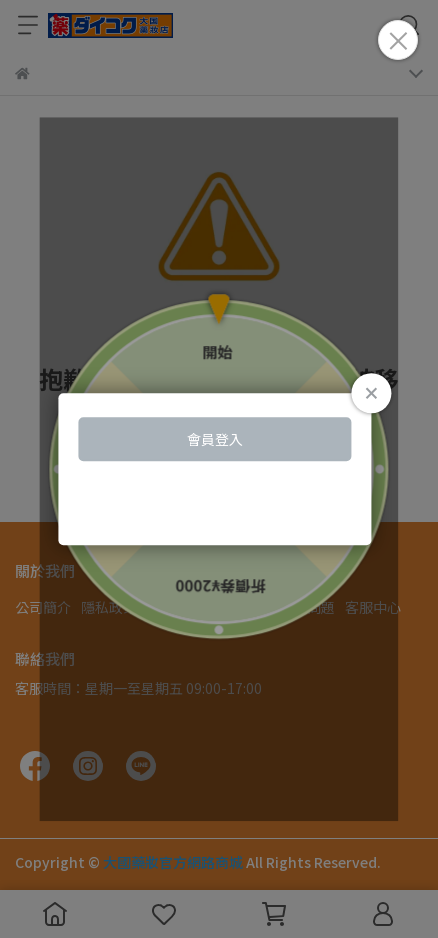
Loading (218, 469)
